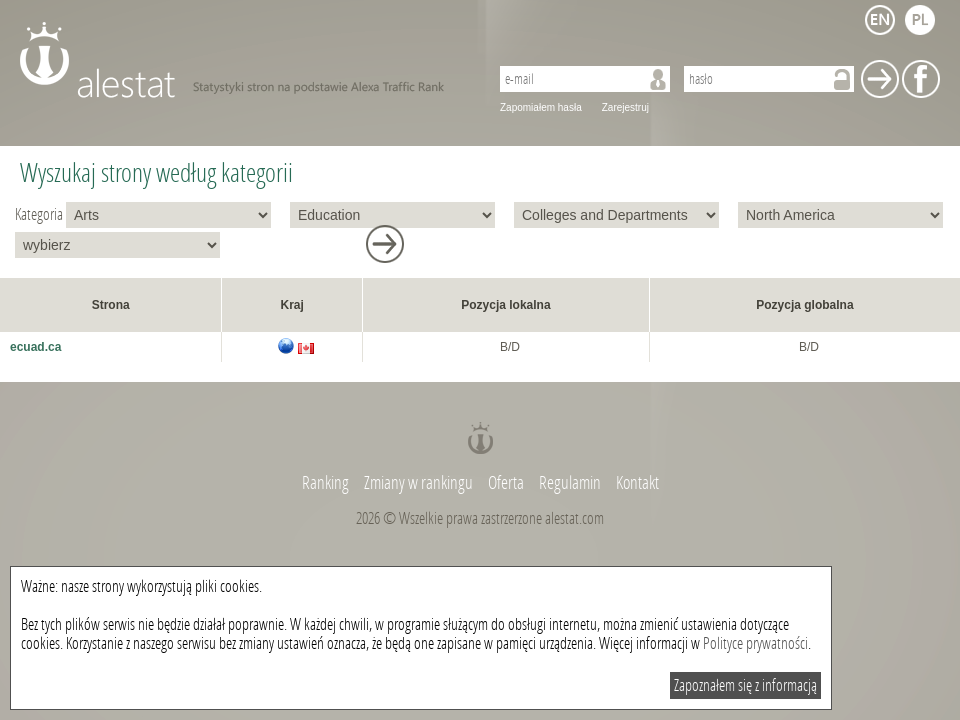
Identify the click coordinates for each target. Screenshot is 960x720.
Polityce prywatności (755, 643)
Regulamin (570, 483)
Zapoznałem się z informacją (745, 685)
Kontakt (637, 483)
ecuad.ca (35, 347)
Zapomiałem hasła (541, 107)
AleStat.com (242, 60)
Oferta (506, 483)
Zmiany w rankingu (420, 483)
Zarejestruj (625, 107)
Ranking (327, 483)
